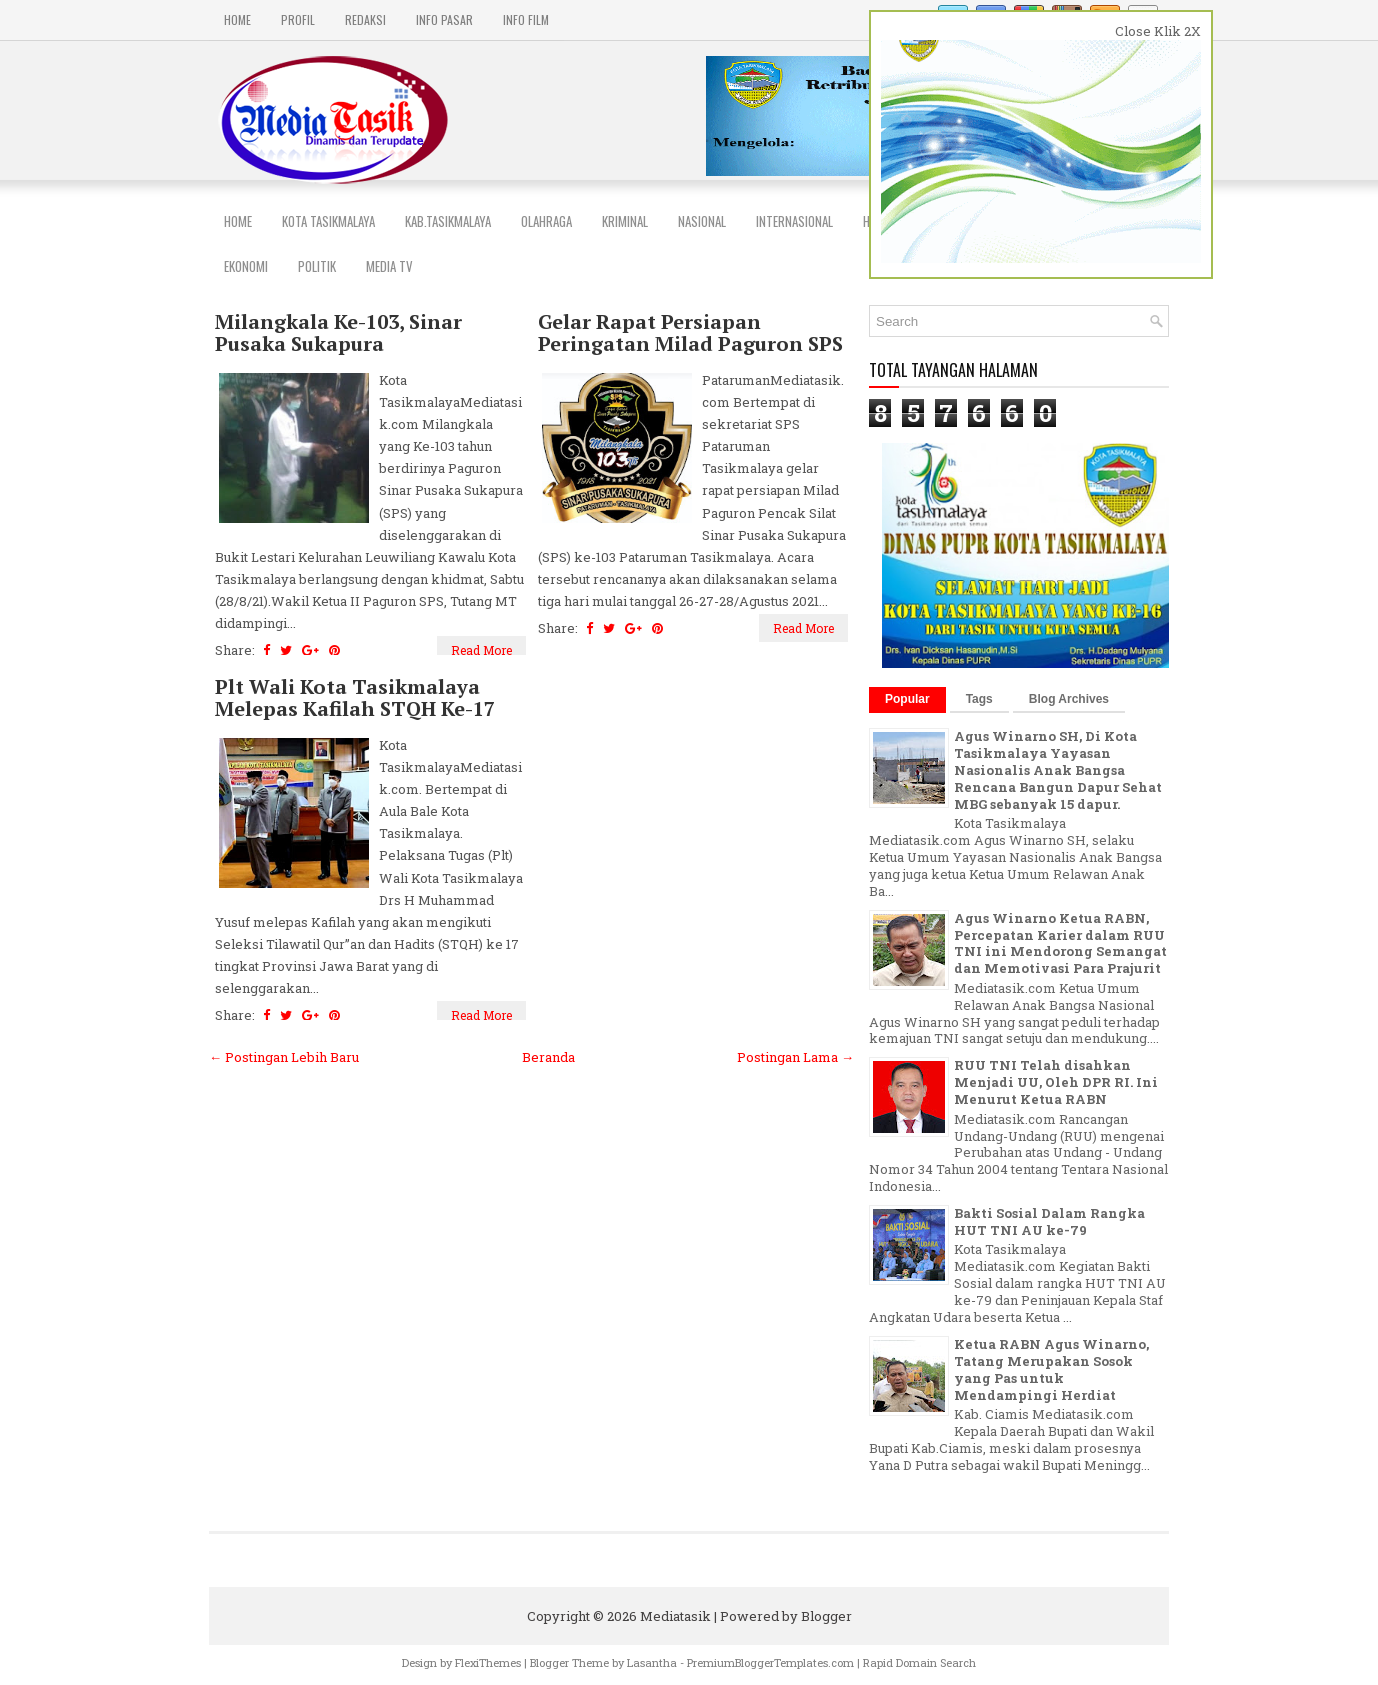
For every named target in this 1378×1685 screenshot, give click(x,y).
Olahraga (546, 221)
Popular (907, 699)
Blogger (826, 1616)
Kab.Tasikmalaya (448, 221)
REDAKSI (365, 19)
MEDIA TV (389, 266)
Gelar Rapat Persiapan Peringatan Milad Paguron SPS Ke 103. (690, 344)
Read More (481, 650)
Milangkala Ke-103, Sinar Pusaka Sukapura (338, 333)
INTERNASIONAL (794, 221)
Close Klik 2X (1158, 31)
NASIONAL (702, 221)
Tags (979, 699)
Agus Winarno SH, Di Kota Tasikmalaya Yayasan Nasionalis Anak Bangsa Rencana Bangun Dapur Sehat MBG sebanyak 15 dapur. (1058, 770)
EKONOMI (246, 266)
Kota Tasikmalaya (328, 221)
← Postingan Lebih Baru (284, 1057)
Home (237, 19)
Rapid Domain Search (919, 1662)
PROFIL (298, 19)
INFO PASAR (444, 19)
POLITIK (317, 266)
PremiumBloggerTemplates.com (770, 1662)
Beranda (548, 1057)
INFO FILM (526, 19)
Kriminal (625, 221)
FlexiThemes (488, 1662)
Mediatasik (675, 1616)
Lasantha (652, 1662)
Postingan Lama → (795, 1057)
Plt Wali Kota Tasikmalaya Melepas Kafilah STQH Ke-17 (355, 698)
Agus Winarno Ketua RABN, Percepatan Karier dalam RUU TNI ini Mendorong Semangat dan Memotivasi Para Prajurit (1060, 943)
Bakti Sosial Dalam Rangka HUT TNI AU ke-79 (1049, 1221)
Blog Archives (1069, 699)
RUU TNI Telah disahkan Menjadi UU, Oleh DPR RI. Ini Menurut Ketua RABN (1056, 1082)
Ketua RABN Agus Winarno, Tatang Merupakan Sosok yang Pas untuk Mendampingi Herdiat (1051, 1369)
